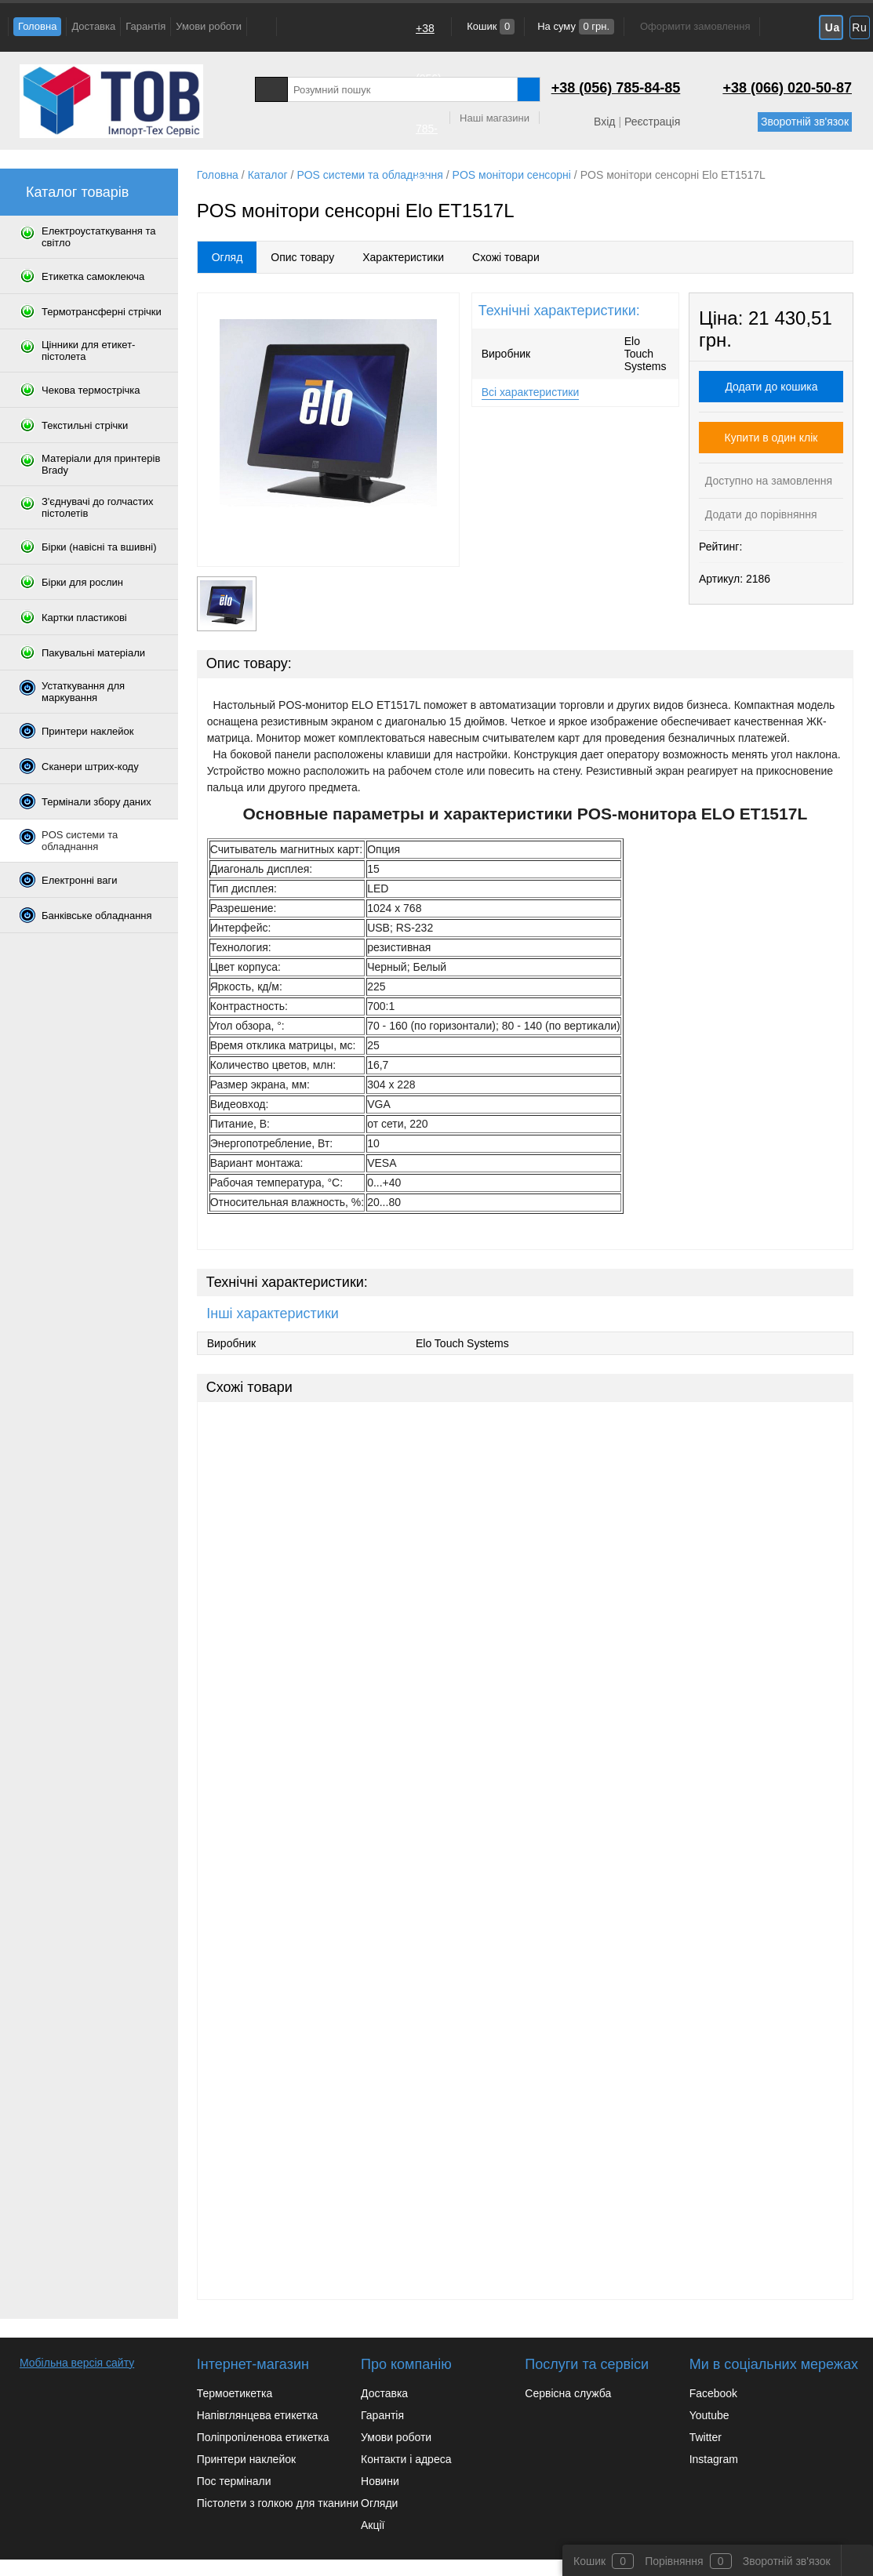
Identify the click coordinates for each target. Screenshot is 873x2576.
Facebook (713, 2393)
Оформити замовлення (695, 26)
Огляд (227, 257)
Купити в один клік (771, 437)
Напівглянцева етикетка (257, 2415)
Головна (37, 26)
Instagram (713, 2459)
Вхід (604, 121)
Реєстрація (652, 121)
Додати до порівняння (759, 514)
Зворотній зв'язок (805, 121)
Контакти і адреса (406, 2459)
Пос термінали (234, 2481)
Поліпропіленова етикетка (263, 2437)
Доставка (93, 26)
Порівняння (674, 2561)
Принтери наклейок (246, 2459)
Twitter (705, 2437)
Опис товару (302, 257)
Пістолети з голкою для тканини (277, 2503)
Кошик (489, 26)
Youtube (709, 2415)
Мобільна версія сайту (77, 2362)
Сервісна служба (568, 2393)
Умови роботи (209, 26)
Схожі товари (506, 257)
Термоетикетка (235, 2393)
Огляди (379, 2503)
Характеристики (403, 257)
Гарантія (145, 26)
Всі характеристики (531, 392)
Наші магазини (494, 118)
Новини (380, 2481)
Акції (372, 2525)
